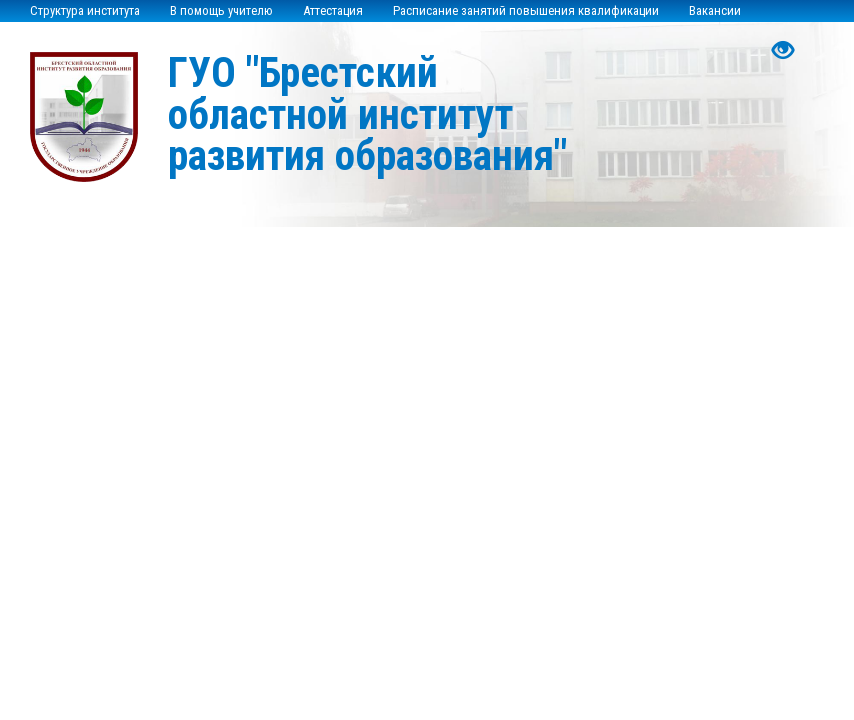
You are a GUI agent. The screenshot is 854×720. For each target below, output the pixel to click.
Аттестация (333, 10)
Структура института (85, 10)
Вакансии (715, 10)
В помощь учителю (221, 10)
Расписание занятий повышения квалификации (526, 10)
